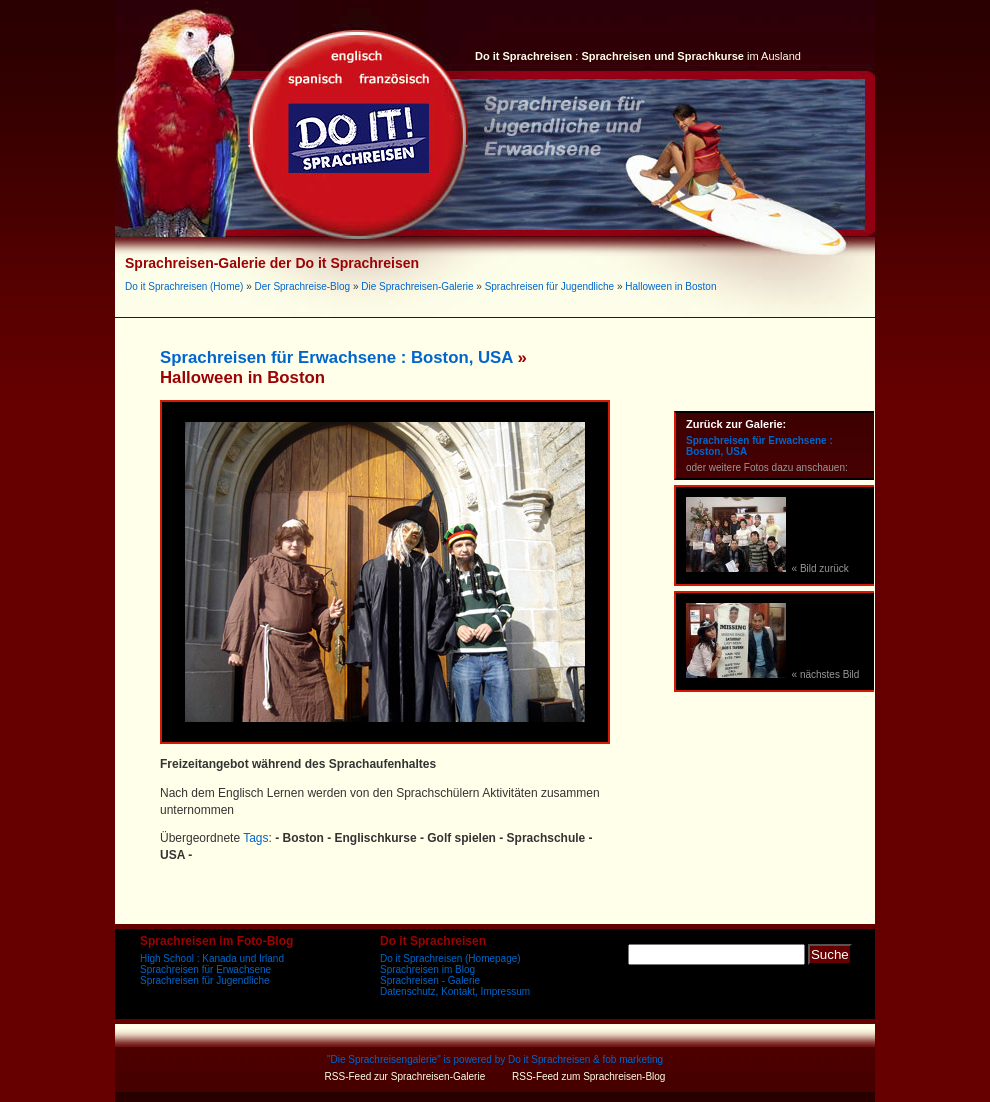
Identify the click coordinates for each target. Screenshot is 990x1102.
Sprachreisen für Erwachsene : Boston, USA (336, 357)
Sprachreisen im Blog (427, 969)
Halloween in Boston (670, 286)
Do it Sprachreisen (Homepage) (450, 958)
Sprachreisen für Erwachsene (205, 969)
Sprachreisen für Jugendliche (550, 286)
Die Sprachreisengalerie (383, 1059)
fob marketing (633, 1059)
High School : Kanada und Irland (212, 958)
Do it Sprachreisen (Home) (184, 286)
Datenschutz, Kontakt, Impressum (455, 991)
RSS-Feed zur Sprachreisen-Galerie (405, 1076)
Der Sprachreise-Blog (303, 286)
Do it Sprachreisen (549, 1059)
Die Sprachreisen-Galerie (417, 286)
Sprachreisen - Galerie (430, 980)
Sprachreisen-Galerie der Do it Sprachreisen (272, 263)
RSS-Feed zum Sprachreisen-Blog (588, 1076)
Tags (255, 838)
